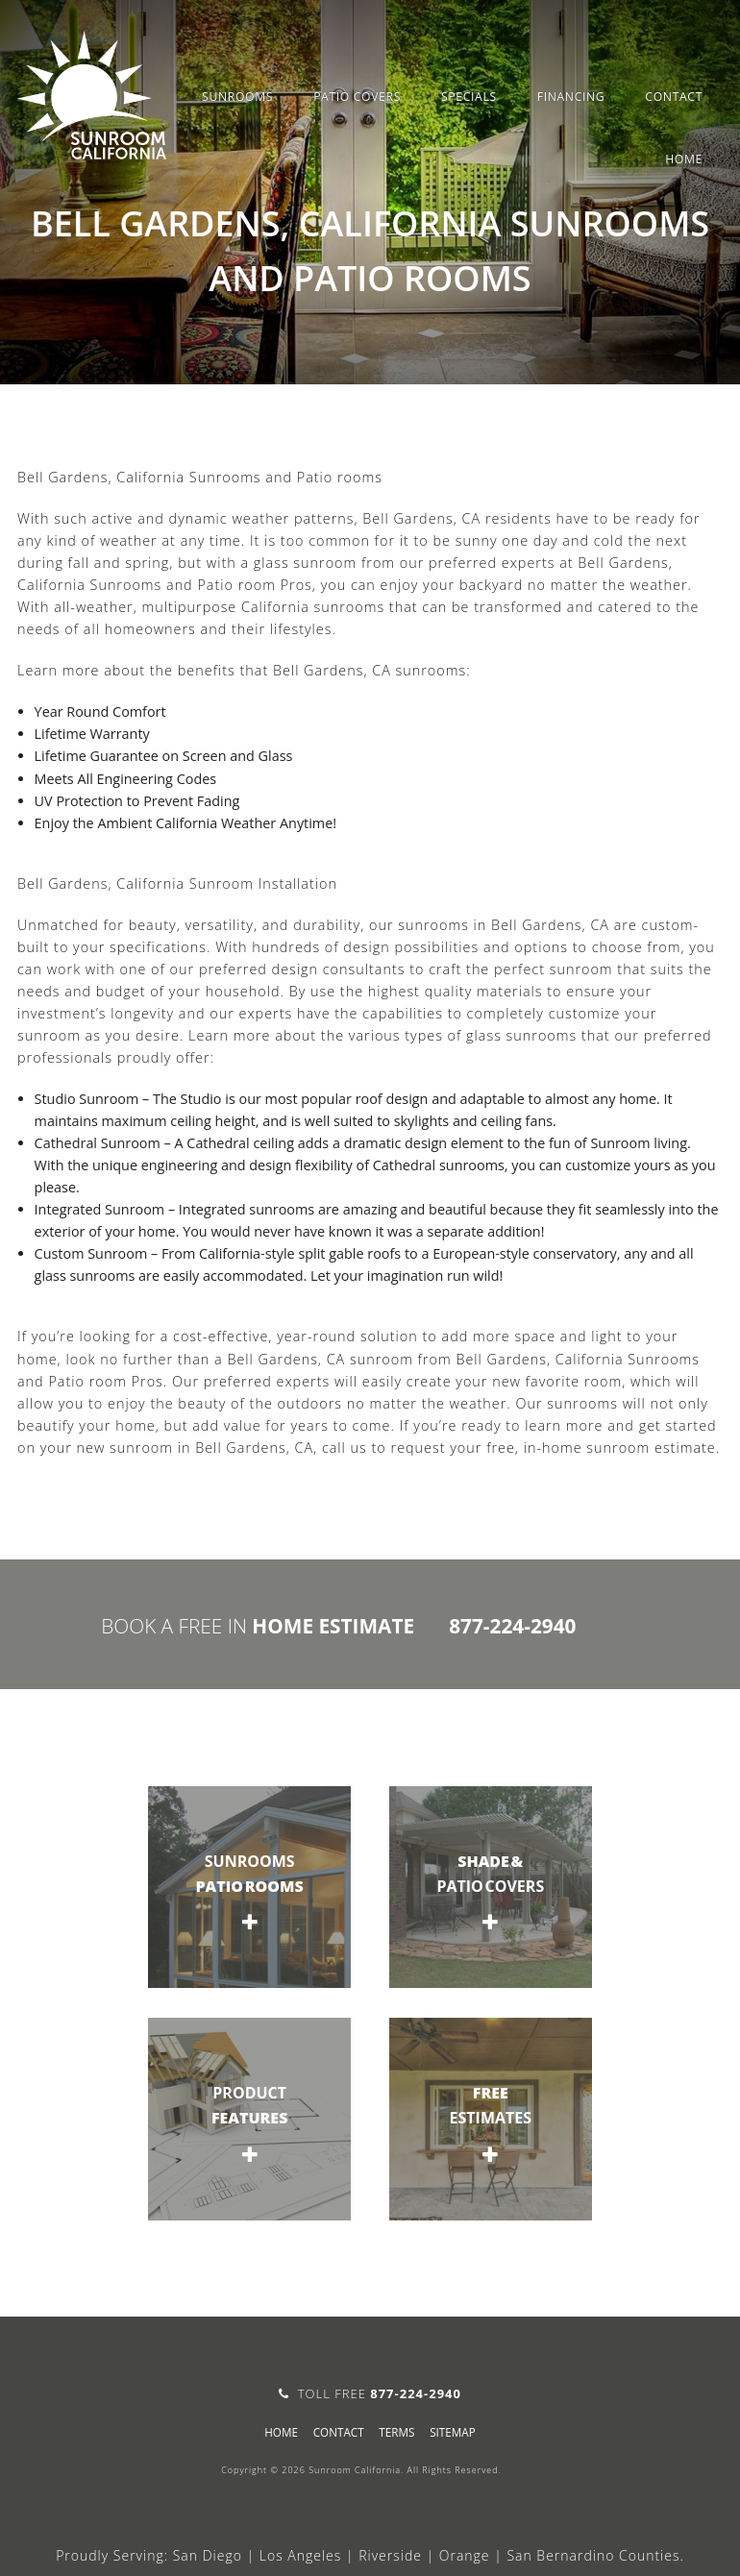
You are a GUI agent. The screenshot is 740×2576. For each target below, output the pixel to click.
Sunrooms (237, 96)
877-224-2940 (512, 1625)
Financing (571, 96)
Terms (396, 2432)
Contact (674, 96)
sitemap (453, 2432)
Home (684, 159)
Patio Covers (357, 96)
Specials (469, 96)
